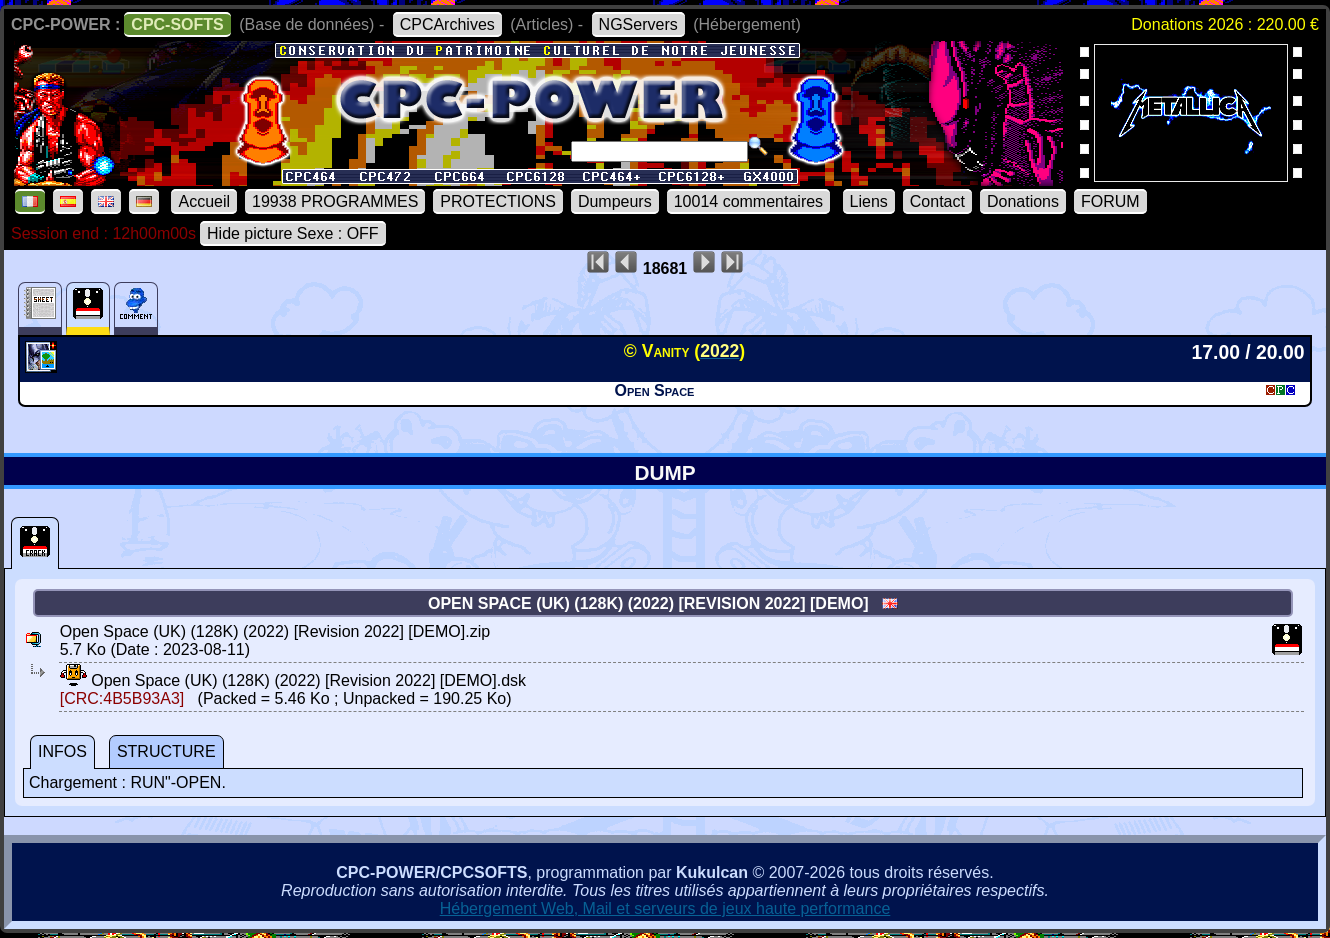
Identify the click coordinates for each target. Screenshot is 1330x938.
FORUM (1110, 201)
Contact (937, 201)
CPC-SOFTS (177, 24)
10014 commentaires (748, 201)
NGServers (638, 24)
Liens (869, 201)
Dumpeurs (615, 201)
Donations (1023, 201)
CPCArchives (447, 24)
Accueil (204, 201)
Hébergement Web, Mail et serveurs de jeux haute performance (665, 908)
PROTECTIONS (498, 201)
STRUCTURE (166, 751)
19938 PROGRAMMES (335, 201)
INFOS (62, 751)
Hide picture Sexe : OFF (293, 233)
